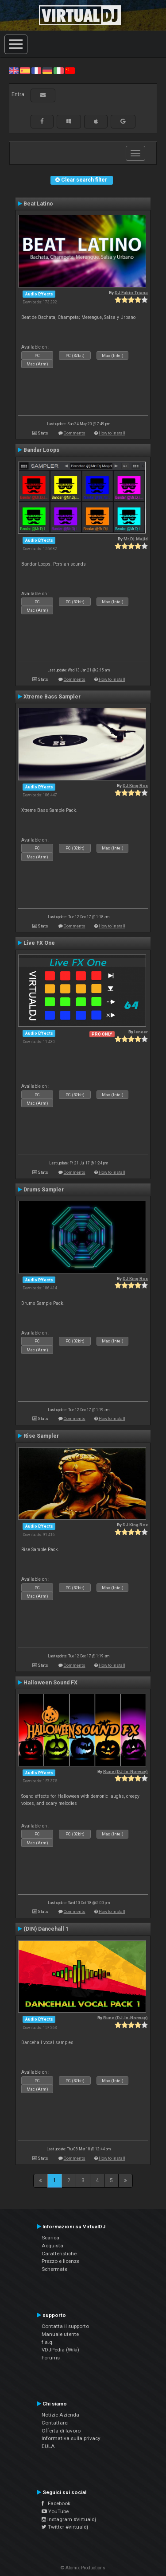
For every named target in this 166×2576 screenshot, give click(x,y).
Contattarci (55, 2423)
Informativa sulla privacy (71, 2438)
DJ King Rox (135, 785)
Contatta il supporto (65, 2326)
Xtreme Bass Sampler (52, 697)
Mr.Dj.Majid (136, 538)
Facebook (56, 2503)
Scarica (50, 2238)
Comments (74, 433)
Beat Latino (38, 204)
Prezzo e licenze (60, 2261)
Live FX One (39, 943)
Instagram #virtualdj (69, 2519)
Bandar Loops (41, 450)
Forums (51, 2358)
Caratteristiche (59, 2253)
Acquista (52, 2245)
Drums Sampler (43, 1190)
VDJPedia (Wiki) (60, 2350)
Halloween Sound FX (50, 1683)
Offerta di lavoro (61, 2431)
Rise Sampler (41, 1436)
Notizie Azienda (60, 2415)
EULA (48, 2446)
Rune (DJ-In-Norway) (125, 1771)
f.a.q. (48, 2342)
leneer (141, 1031)
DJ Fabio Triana (131, 292)
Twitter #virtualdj (65, 2527)
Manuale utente (60, 2334)
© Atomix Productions (83, 2568)
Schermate (54, 2269)
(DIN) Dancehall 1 (46, 1929)
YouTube (55, 2511)
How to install (112, 433)
